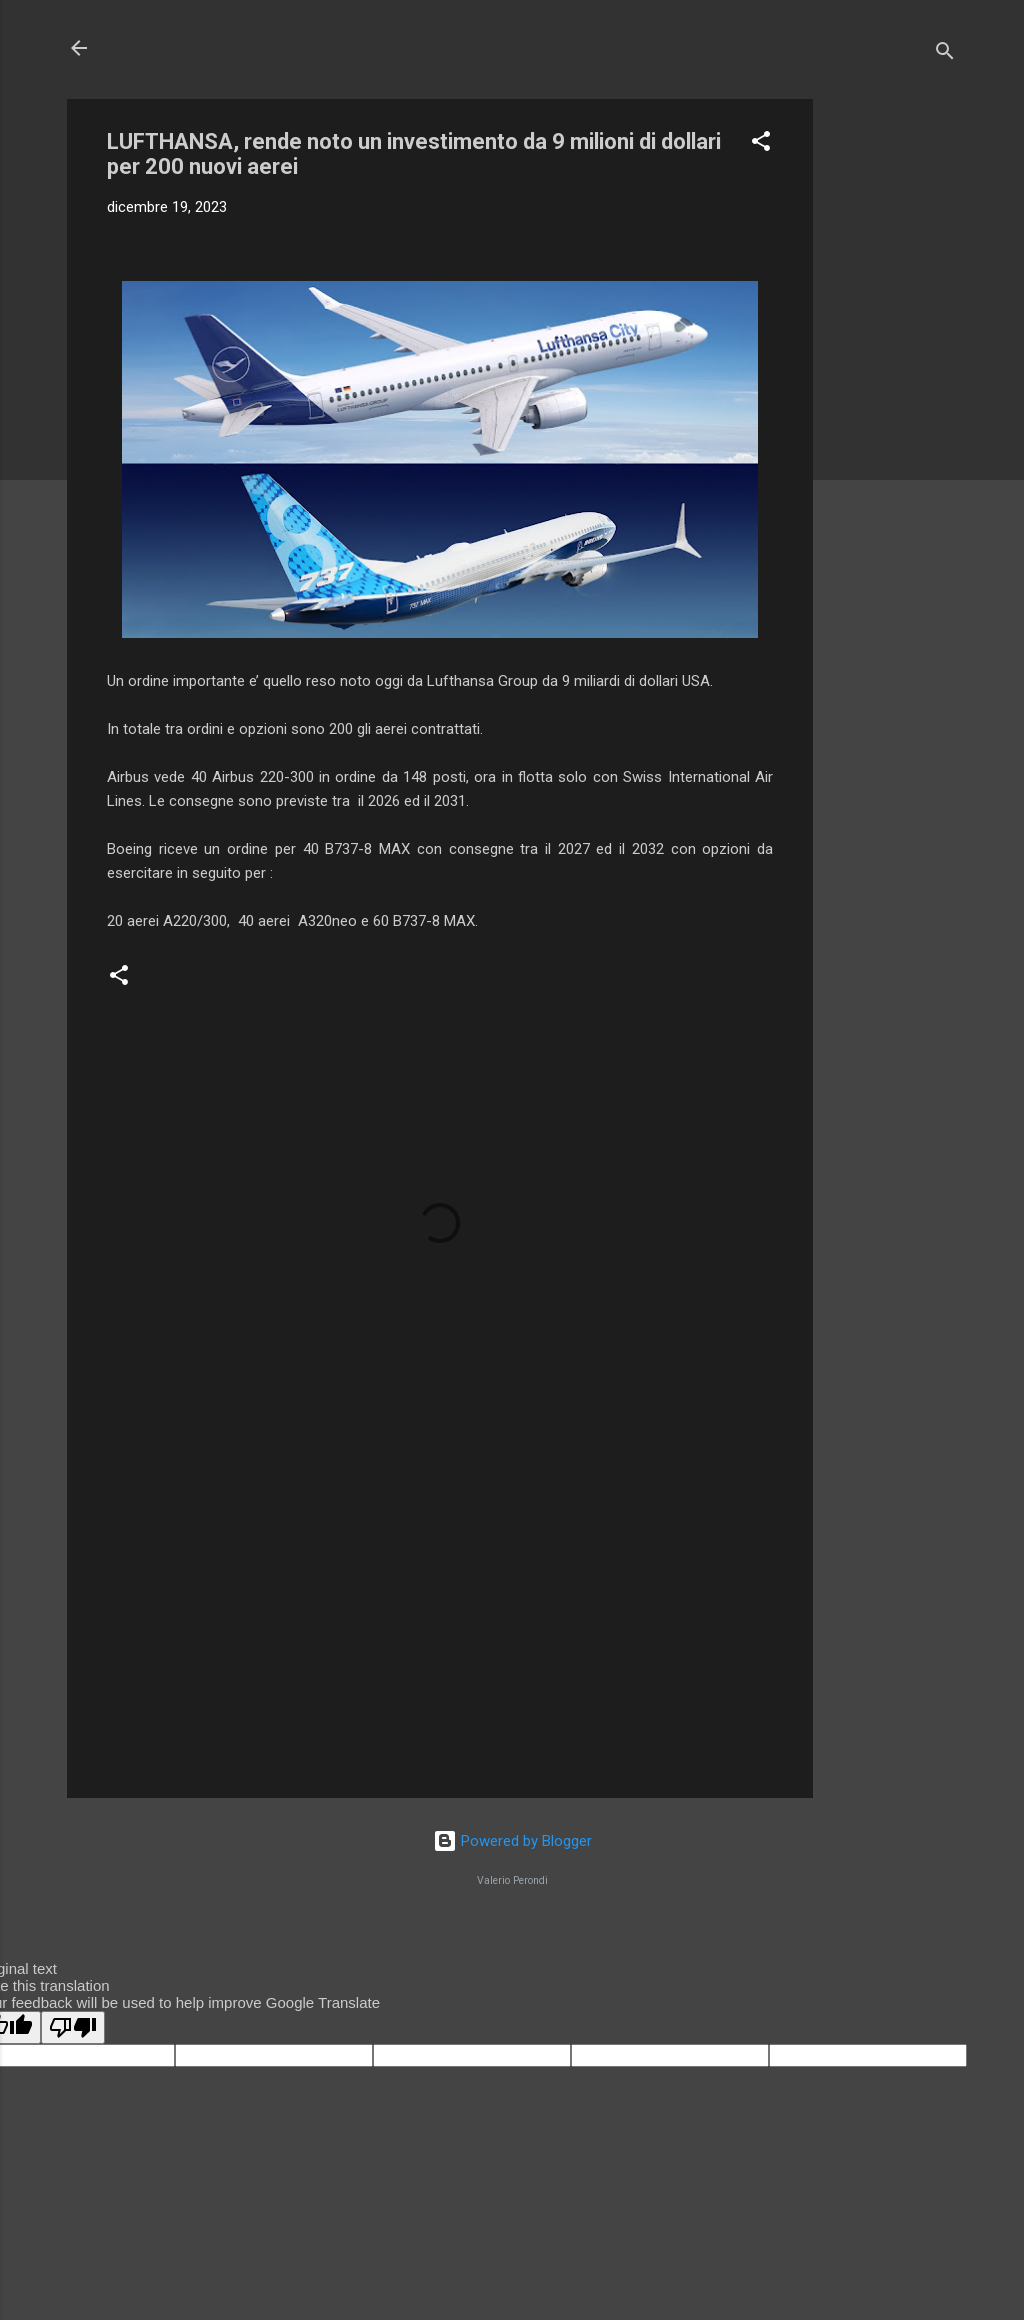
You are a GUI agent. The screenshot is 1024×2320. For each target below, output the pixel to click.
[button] (761, 144)
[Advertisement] (893, 399)
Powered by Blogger (512, 1841)
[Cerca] (945, 54)
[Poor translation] (73, 2027)
